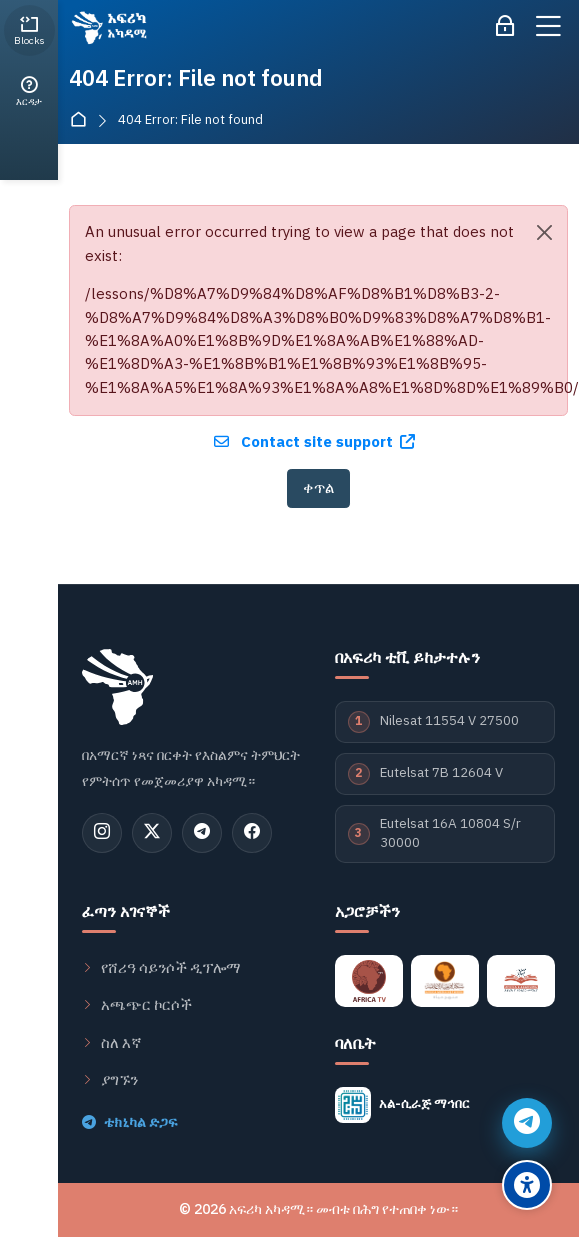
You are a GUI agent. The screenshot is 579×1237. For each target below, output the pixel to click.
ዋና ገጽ (82, 120)
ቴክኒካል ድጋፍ (129, 1123)
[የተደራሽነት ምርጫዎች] (527, 1185)
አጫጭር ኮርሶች (137, 1005)
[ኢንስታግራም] (102, 833)
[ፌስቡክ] (252, 833)
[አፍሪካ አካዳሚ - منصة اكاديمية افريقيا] (107, 27)
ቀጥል (318, 488)
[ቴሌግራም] (202, 833)
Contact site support (314, 442)
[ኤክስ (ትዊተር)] (152, 833)
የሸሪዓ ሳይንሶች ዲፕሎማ (161, 968)
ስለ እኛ (112, 1043)
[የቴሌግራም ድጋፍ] (527, 1123)
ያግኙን (110, 1080)
